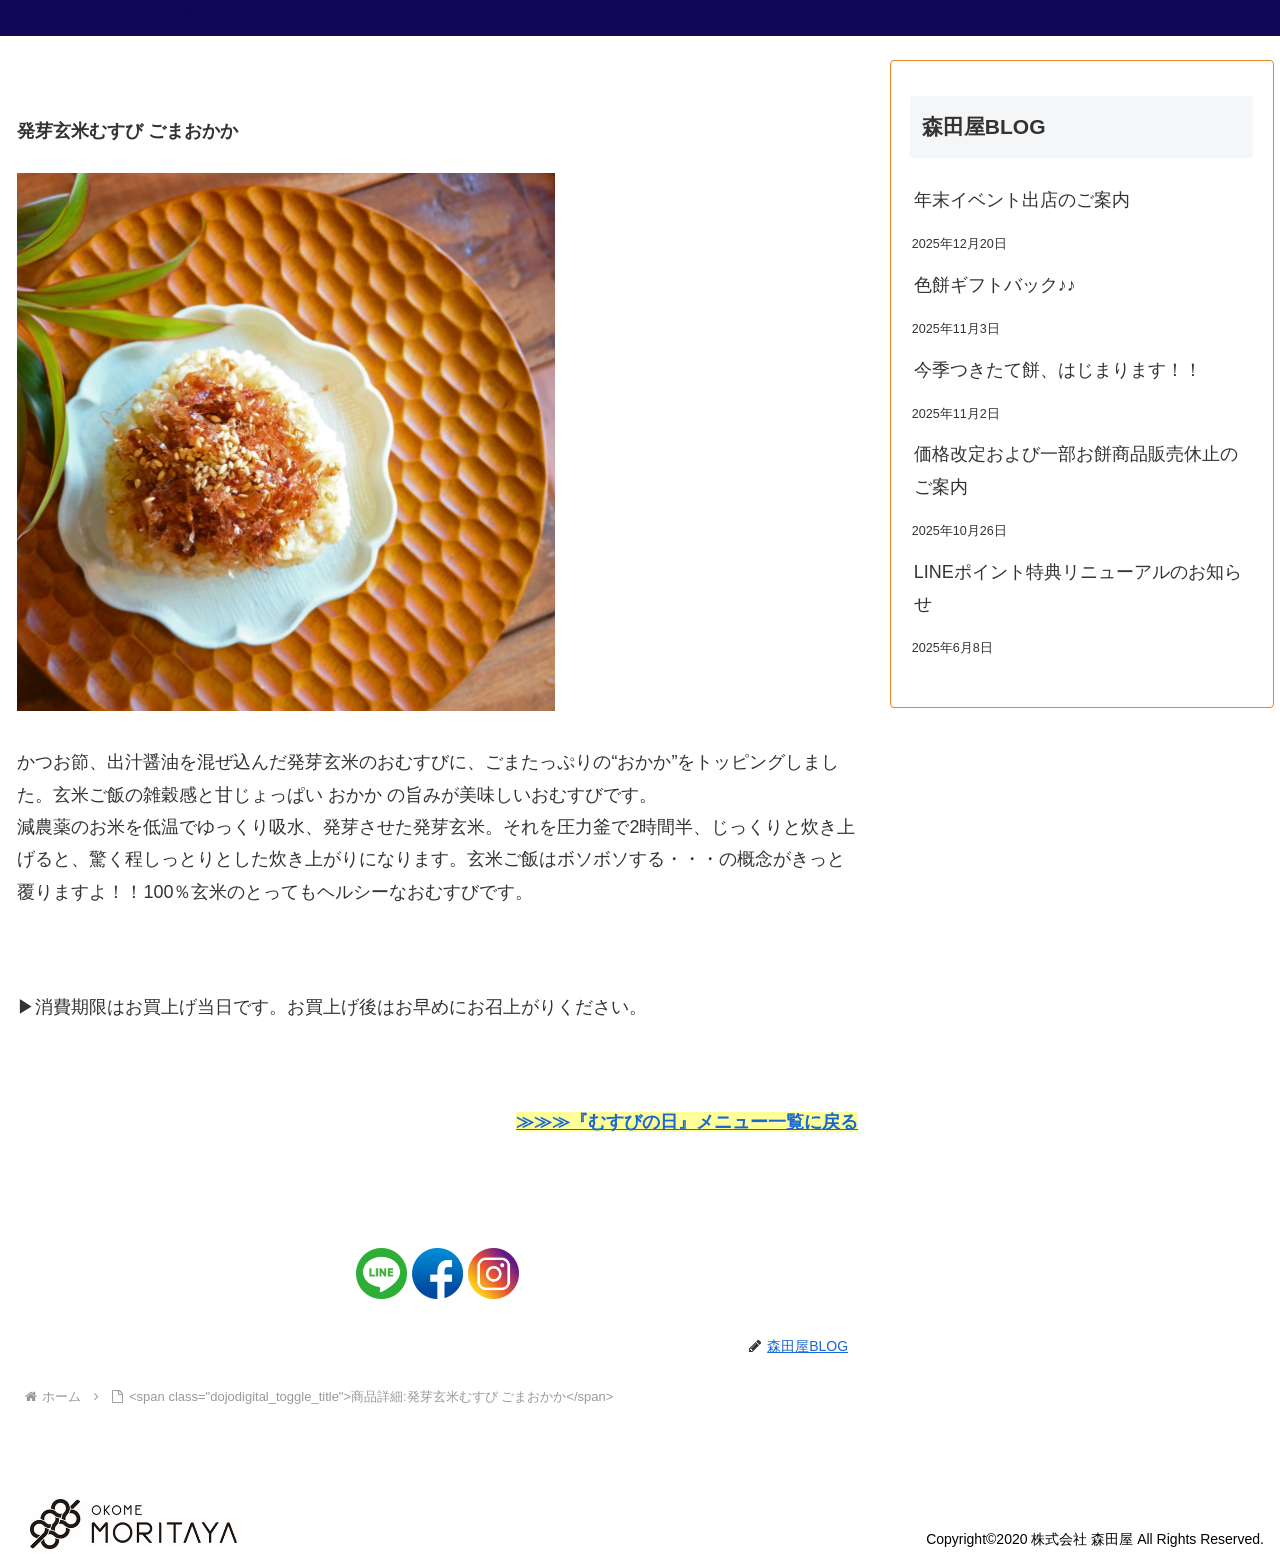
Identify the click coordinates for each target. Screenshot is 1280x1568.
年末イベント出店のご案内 (1022, 200)
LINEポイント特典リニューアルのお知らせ (1078, 588)
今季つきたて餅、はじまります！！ (1058, 370)
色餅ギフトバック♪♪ (995, 285)
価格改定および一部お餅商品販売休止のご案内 (1076, 470)
